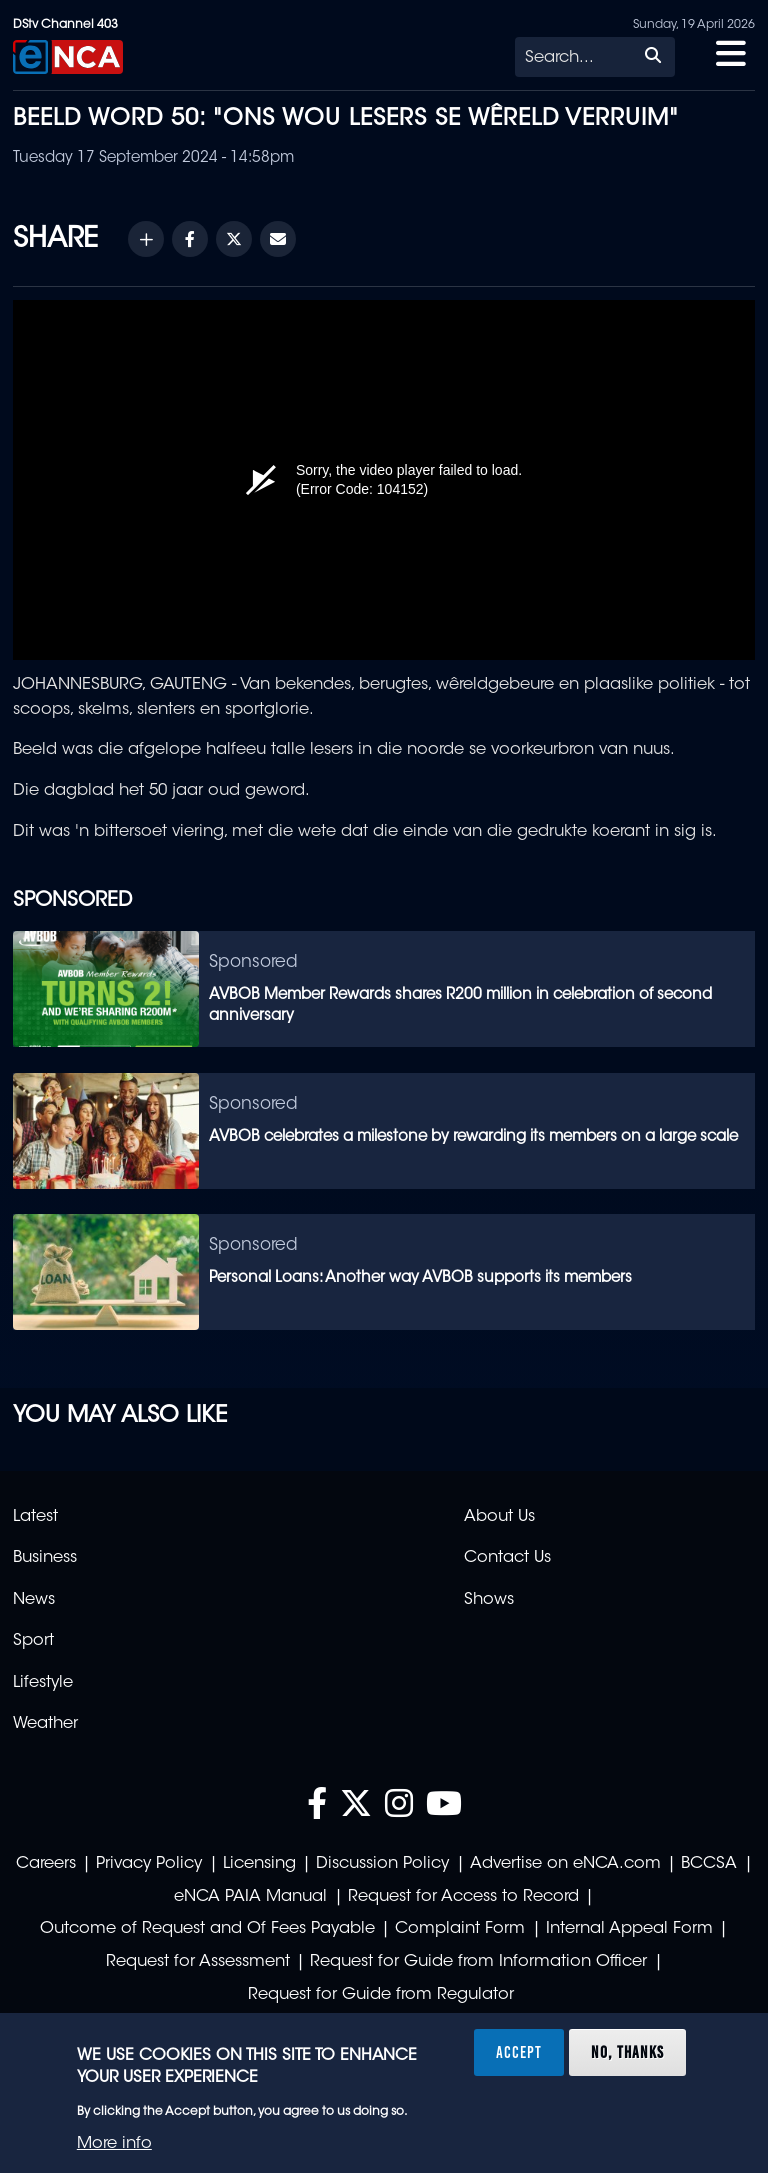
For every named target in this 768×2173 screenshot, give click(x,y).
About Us (499, 1517)
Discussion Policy (382, 1864)
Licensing (259, 1864)
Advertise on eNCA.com (565, 1864)
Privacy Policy (149, 1864)
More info (114, 2144)
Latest (35, 1517)
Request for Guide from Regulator (381, 1995)
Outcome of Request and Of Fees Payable (207, 1929)
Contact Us (507, 1558)
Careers (46, 1864)
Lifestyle (43, 1683)
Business (45, 1558)
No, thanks (627, 2052)
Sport (33, 1641)
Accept (519, 2052)
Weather (45, 1724)
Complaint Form (460, 1929)
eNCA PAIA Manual (250, 1897)
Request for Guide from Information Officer (478, 1962)
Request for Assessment (198, 1962)
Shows (489, 1600)
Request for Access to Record (463, 1897)
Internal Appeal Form (629, 1929)
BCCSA (709, 1864)
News (34, 1600)
